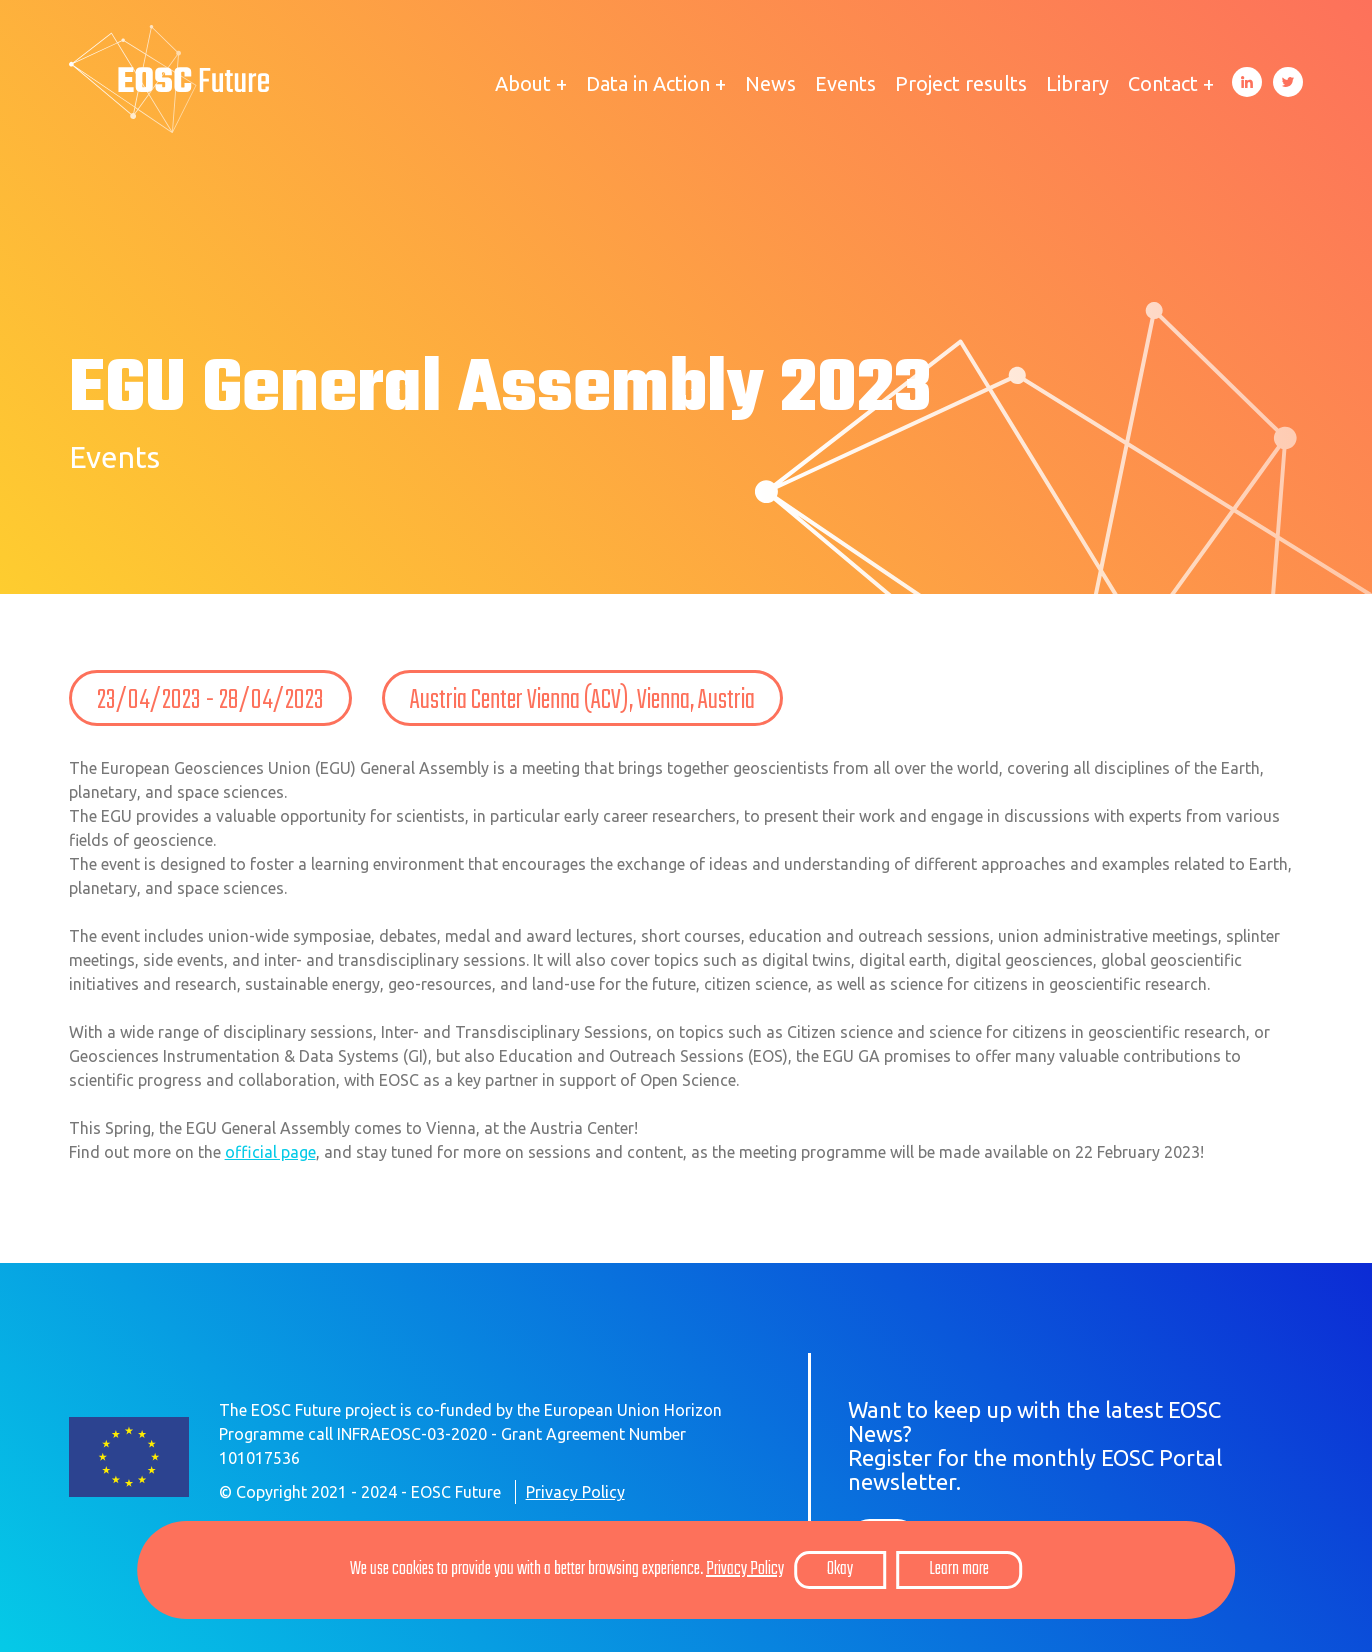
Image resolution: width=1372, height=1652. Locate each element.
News (770, 83)
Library (1077, 83)
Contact (1163, 83)
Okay (840, 1569)
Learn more (959, 1569)
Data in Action (648, 83)
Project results (961, 83)
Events (845, 83)
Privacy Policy (575, 1492)
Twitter (1288, 82)
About (523, 83)
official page (270, 1152)
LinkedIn (1247, 82)
